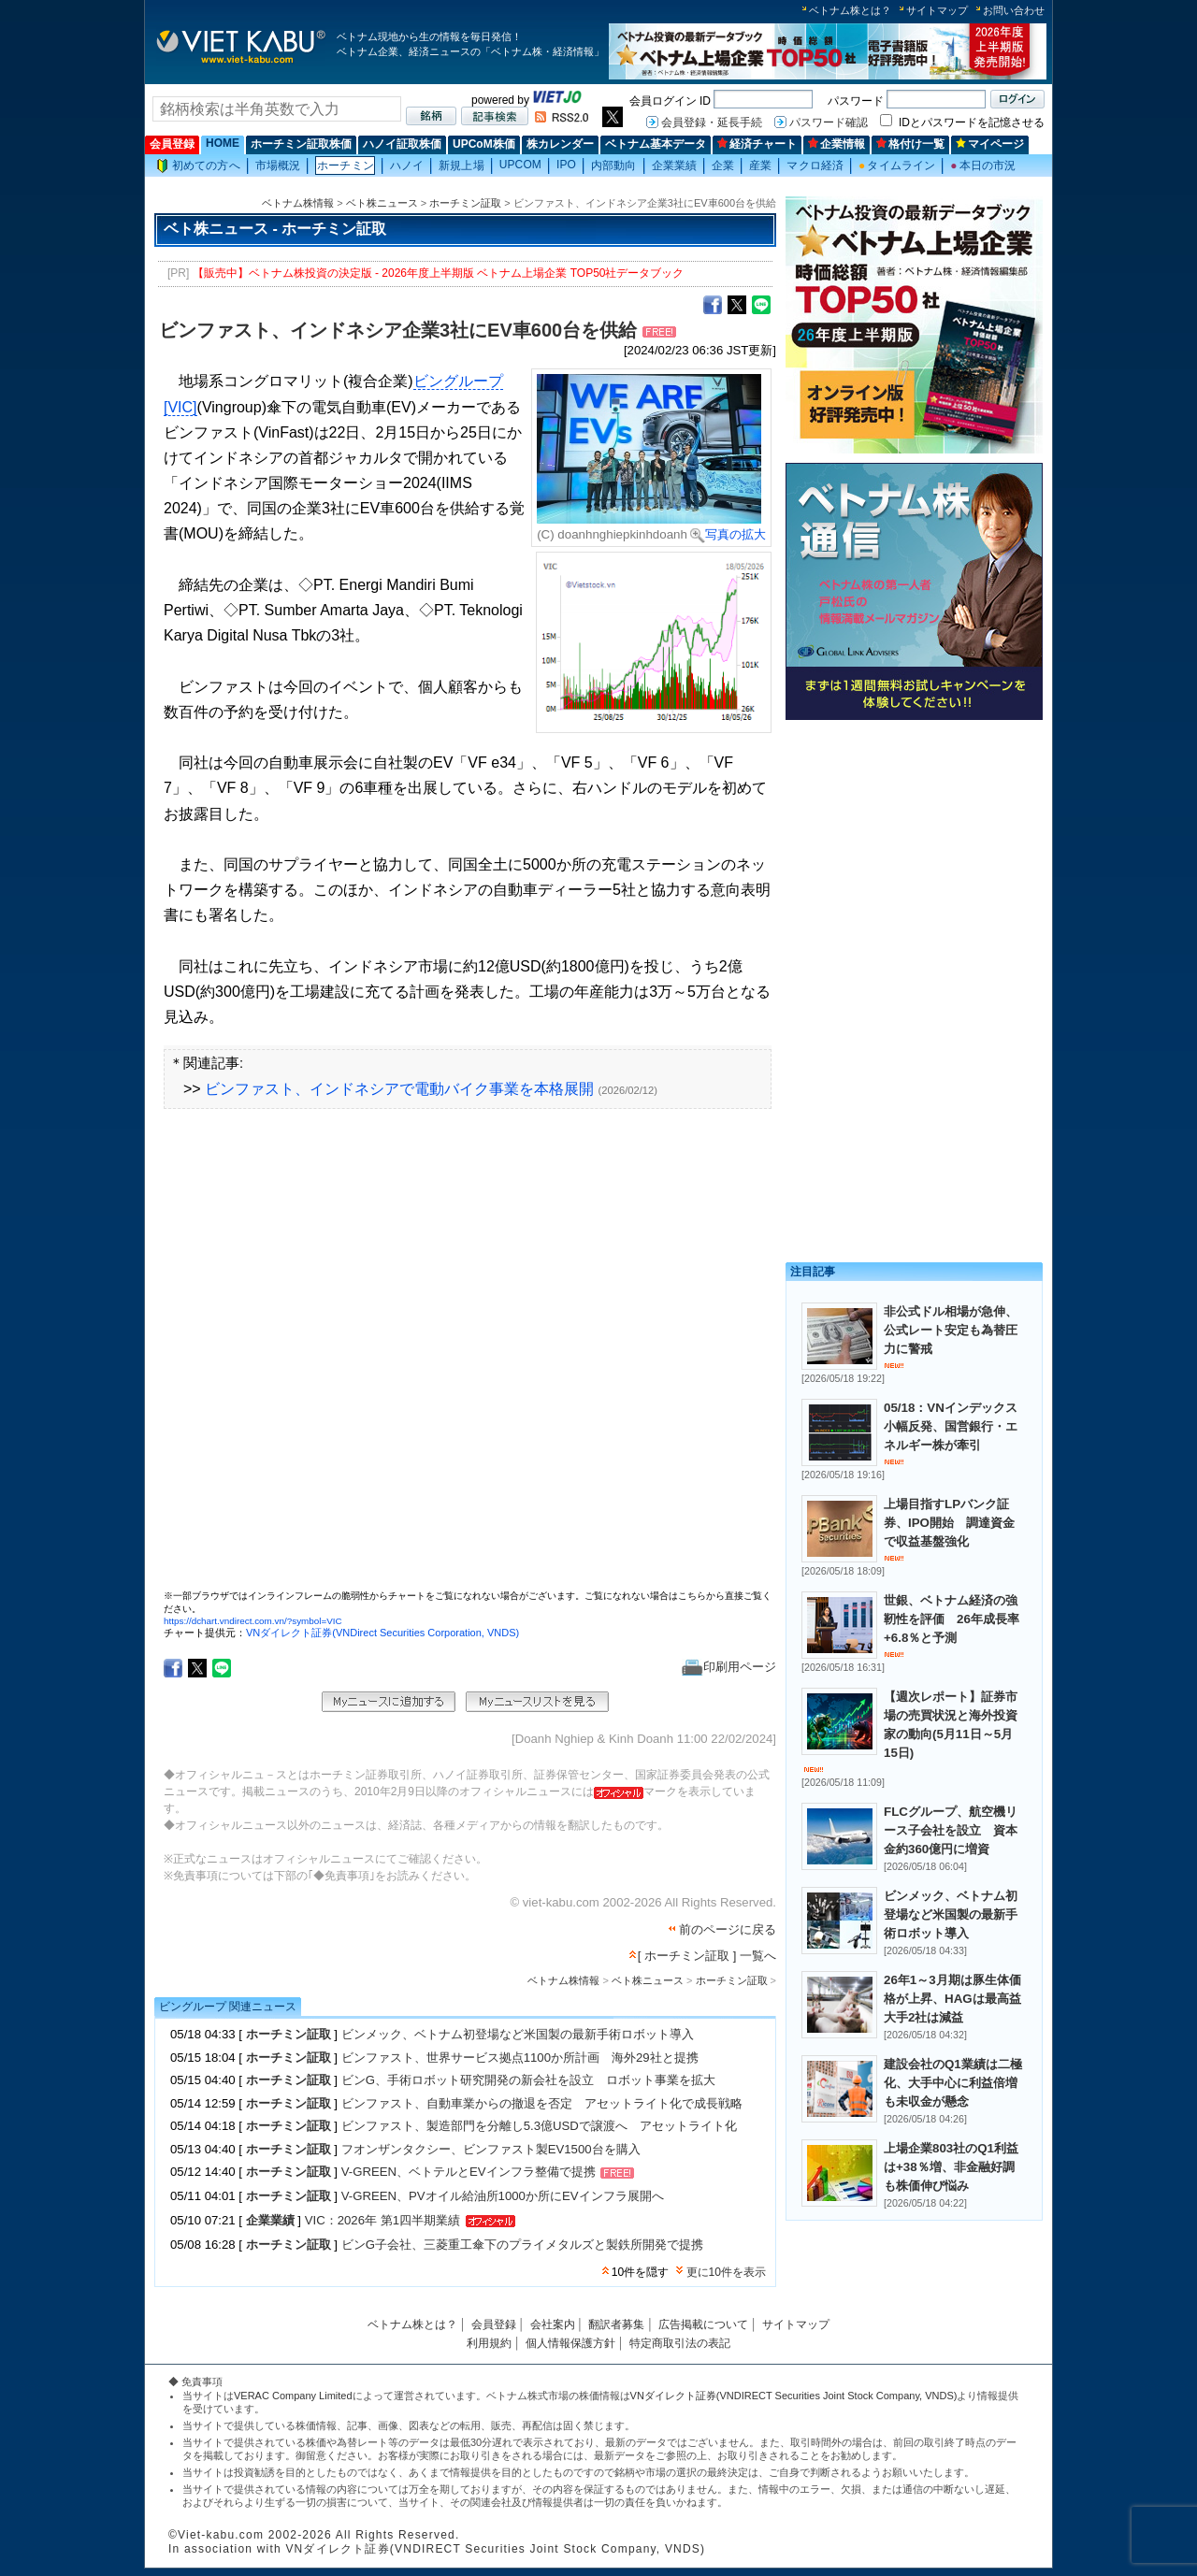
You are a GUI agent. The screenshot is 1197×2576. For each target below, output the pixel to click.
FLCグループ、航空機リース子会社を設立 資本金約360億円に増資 (950, 1830)
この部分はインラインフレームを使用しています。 (468, 1356)
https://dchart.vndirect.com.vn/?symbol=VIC (253, 1621)
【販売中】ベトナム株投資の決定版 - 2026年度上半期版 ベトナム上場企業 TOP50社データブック (439, 273)
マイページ (990, 144)
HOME (222, 143)
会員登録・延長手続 (711, 122)
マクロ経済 (815, 165)
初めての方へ (198, 166)
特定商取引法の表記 (679, 2343)
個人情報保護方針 (570, 2343)
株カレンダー (560, 144)
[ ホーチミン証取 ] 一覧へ (707, 1956)
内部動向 (613, 165)
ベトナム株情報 (298, 203)
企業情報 (836, 144)
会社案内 (552, 2324)
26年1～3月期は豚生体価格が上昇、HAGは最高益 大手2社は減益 (958, 1998)
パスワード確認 (828, 122)
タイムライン (896, 165)
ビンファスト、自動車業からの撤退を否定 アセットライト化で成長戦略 (542, 2103)
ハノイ (407, 165)
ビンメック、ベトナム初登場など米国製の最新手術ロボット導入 (517, 2034)
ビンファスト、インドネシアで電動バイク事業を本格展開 (399, 1089)
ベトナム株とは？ (850, 10)
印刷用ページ (729, 1667)
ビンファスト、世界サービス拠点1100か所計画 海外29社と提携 (520, 2058)
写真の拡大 (728, 534)
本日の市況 (983, 165)
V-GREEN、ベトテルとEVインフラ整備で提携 (468, 2173)
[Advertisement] (914, 857)
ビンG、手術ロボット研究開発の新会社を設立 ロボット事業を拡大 (528, 2080)
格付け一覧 (910, 144)
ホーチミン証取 (465, 203)
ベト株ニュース (382, 203)
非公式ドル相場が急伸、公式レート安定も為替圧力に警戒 (950, 1330)
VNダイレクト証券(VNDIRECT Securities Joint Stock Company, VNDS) (794, 2395)
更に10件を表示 (726, 2272)
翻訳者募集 (616, 2324)
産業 (760, 165)
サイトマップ (937, 10)
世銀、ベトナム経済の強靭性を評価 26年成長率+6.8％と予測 (951, 1619)
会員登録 (172, 144)
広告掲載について (703, 2324)
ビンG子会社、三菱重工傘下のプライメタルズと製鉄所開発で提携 (522, 2245)
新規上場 (461, 165)
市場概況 (277, 165)
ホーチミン (345, 165)
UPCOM (520, 164)
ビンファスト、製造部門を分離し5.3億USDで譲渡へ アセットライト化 (539, 2126)
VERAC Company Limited (293, 2395)
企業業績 (674, 165)
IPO (566, 164)
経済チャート (757, 144)
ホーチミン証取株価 (301, 144)
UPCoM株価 (484, 144)
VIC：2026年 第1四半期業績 (382, 2220)
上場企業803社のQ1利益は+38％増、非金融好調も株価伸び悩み (951, 2167)
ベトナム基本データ (655, 144)
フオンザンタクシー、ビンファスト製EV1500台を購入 (491, 2149)
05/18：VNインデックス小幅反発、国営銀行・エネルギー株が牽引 (950, 1426)
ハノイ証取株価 (402, 144)
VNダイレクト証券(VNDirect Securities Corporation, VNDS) (382, 1632)
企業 (723, 165)
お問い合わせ (1014, 10)
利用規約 (489, 2343)
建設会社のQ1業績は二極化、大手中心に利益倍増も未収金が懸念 (953, 2082)
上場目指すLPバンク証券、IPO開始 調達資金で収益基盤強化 (949, 1522)
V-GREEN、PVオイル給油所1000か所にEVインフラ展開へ (502, 2196)
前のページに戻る (727, 1929)
